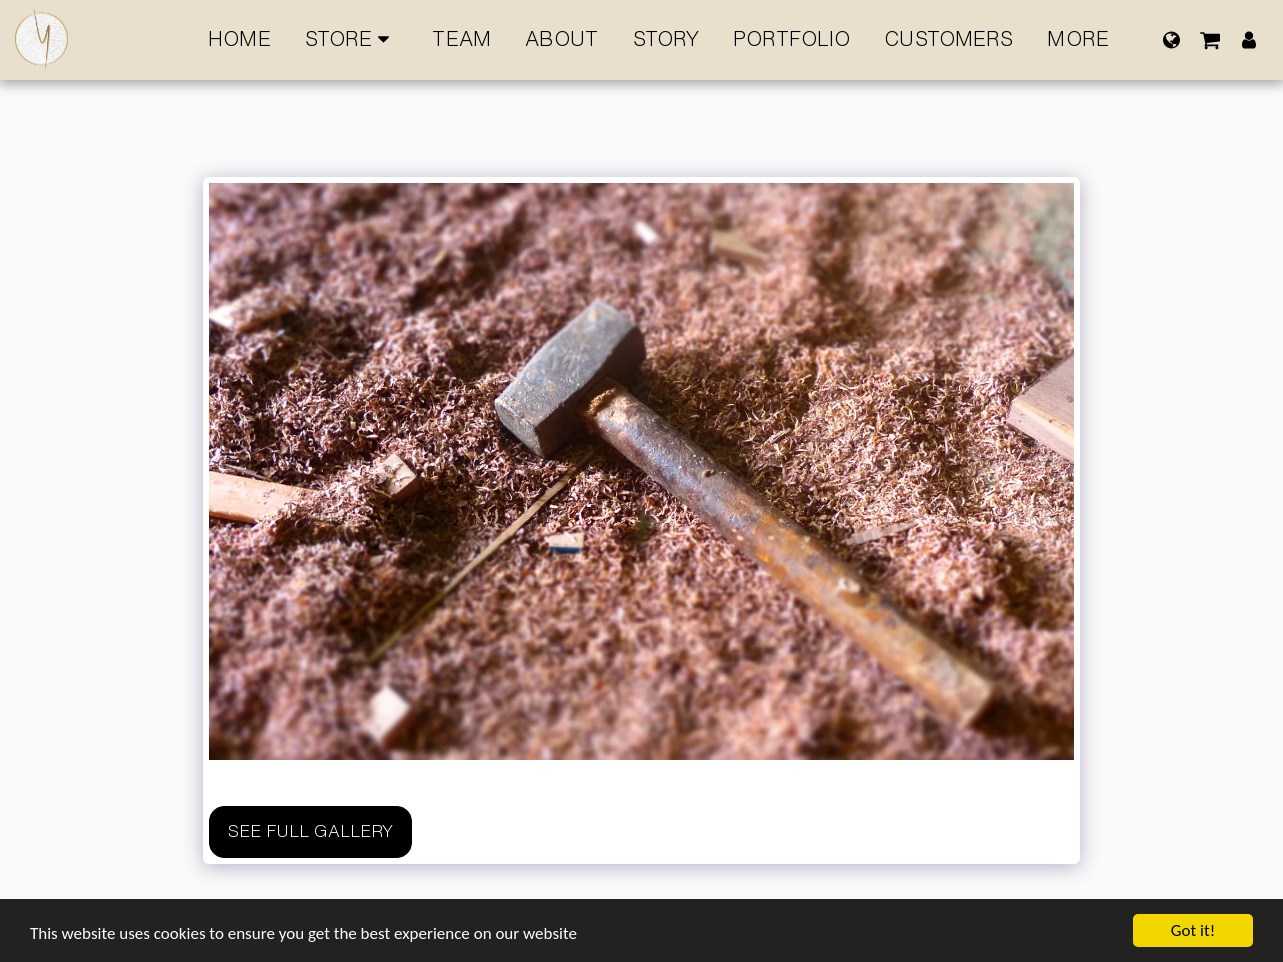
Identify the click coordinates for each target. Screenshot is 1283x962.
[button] (1210, 39)
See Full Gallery (310, 831)
